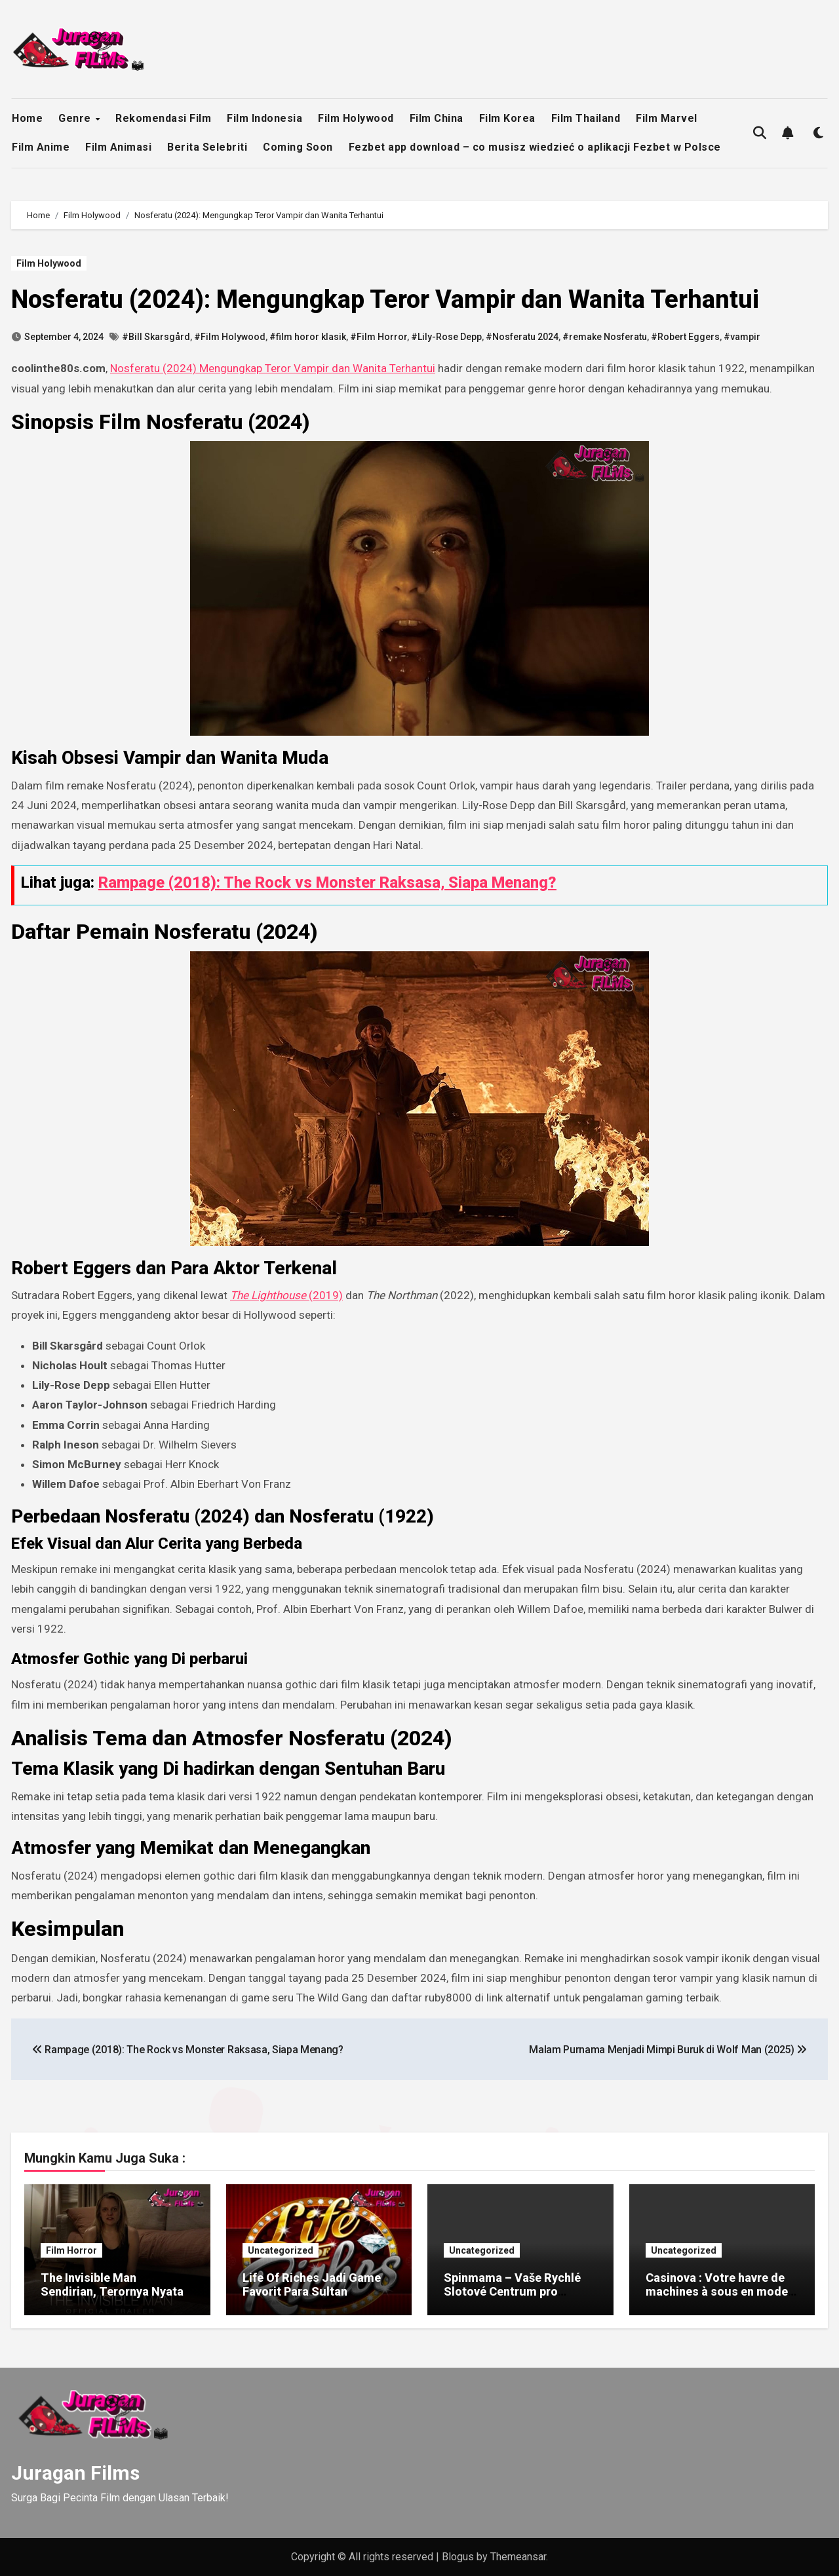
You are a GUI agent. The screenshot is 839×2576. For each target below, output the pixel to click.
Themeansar (518, 2556)
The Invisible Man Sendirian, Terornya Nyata (112, 2285)
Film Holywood (356, 118)
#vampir (742, 336)
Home (27, 118)
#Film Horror (378, 336)
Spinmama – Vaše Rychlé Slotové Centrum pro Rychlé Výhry (512, 2292)
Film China (436, 118)
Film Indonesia (264, 118)
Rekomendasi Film (163, 118)
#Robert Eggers (685, 336)
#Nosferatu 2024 (522, 336)
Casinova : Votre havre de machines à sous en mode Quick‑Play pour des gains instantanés (717, 2299)
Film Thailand (586, 118)
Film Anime (40, 147)
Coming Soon (298, 147)
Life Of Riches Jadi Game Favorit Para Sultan (312, 2285)
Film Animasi (118, 147)
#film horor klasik (307, 336)
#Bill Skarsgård (156, 336)
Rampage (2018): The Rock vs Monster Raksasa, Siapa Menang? (327, 882)
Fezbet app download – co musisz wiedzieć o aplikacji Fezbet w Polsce (535, 147)
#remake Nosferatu (604, 336)
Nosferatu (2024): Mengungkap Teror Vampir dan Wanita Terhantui (385, 299)
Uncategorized (280, 2250)
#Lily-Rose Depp (446, 336)
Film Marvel (666, 118)
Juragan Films (75, 2472)
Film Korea (507, 118)
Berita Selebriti (207, 147)
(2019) (286, 1295)
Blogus (458, 2556)
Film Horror (71, 2250)
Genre (76, 118)
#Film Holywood (229, 336)
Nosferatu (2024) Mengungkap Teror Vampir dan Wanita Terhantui (272, 368)
